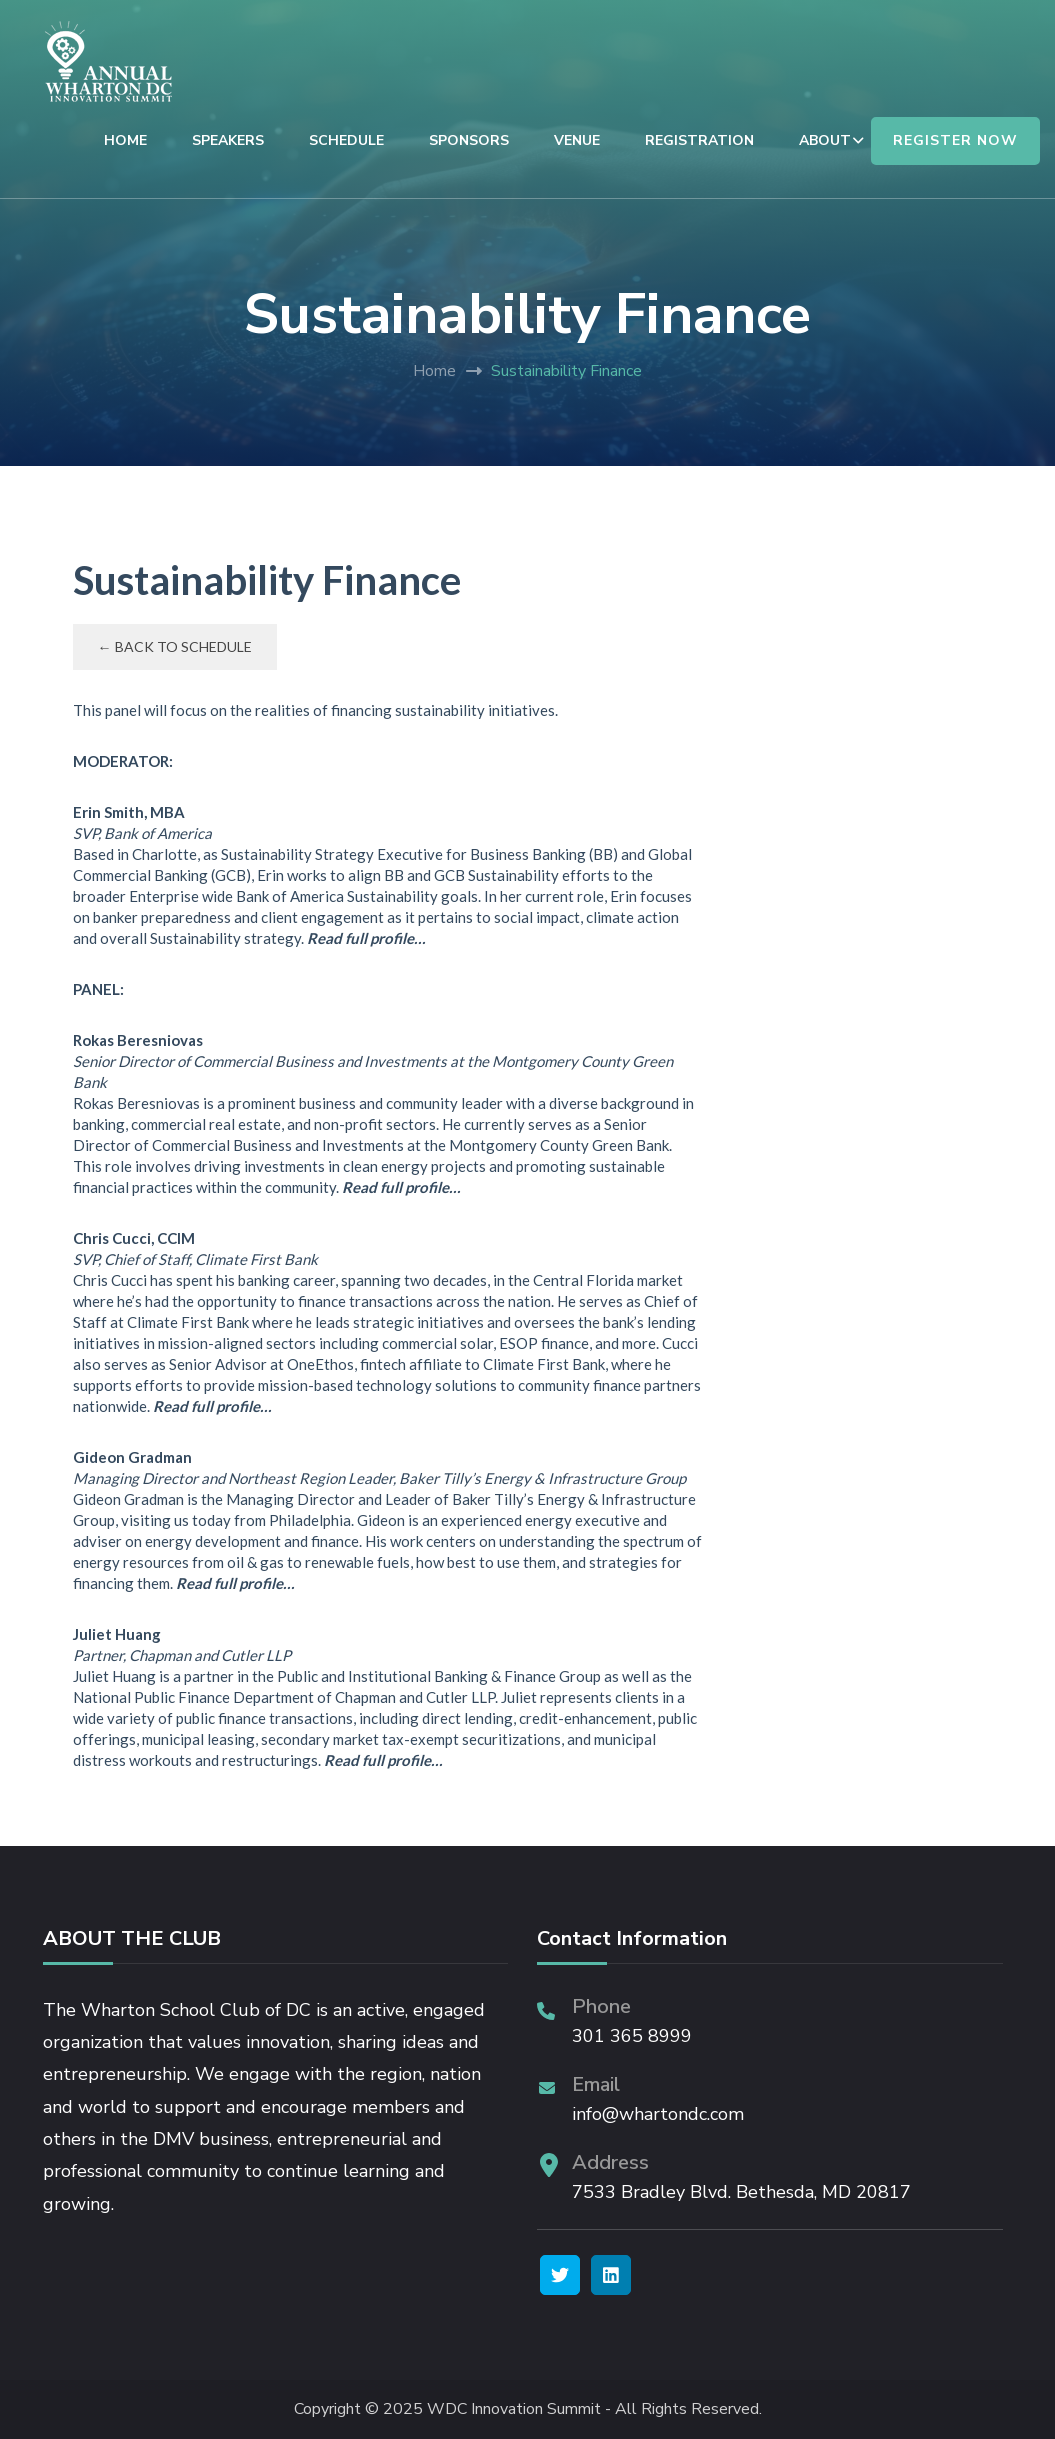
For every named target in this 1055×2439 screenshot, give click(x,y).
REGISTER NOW (955, 140)
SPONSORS (469, 140)
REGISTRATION (699, 140)
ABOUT (825, 140)
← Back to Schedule (175, 646)
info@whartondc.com (658, 2114)
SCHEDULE (346, 140)
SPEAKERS (228, 140)
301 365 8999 (632, 2036)
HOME (125, 140)
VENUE (577, 140)
